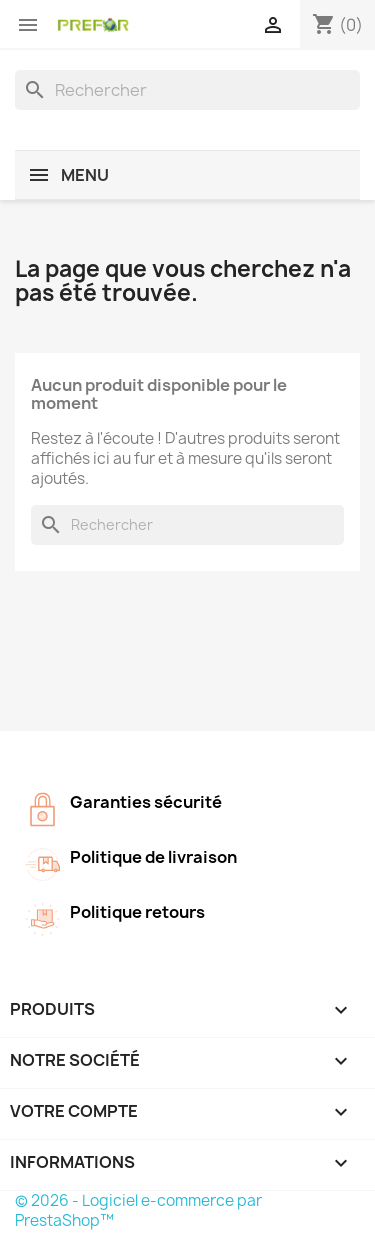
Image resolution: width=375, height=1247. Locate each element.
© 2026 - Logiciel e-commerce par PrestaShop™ (138, 1210)
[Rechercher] (187, 90)
